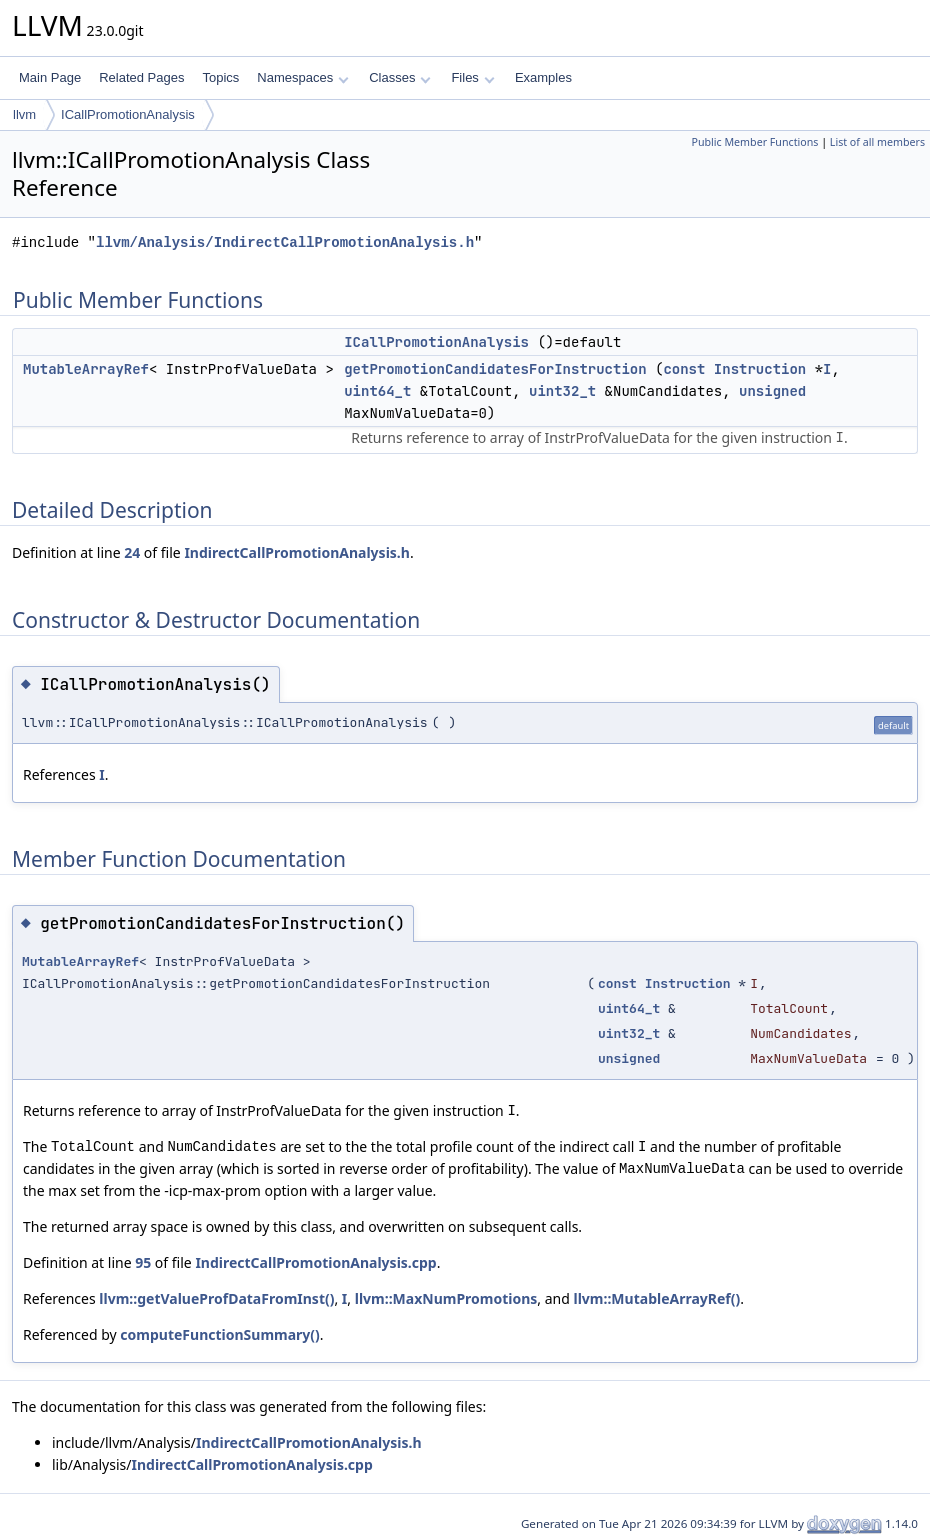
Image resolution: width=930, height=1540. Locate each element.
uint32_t (562, 391)
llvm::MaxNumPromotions (446, 1298)
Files (472, 77)
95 (143, 1262)
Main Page (50, 77)
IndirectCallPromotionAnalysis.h (296, 552)
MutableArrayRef (86, 369)
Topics (220, 77)
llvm (24, 114)
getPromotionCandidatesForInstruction (495, 369)
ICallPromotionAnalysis (128, 114)
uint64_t (377, 391)
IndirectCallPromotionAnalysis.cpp (315, 1262)
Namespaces (302, 77)
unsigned (772, 391)
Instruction (760, 369)
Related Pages (141, 77)
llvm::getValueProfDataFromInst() (216, 1298)
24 (132, 552)
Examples (543, 77)
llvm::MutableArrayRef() (657, 1298)
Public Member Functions (754, 142)
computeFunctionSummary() (219, 1334)
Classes (400, 77)
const (684, 369)
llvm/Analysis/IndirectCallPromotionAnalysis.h (285, 242)
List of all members (877, 142)
